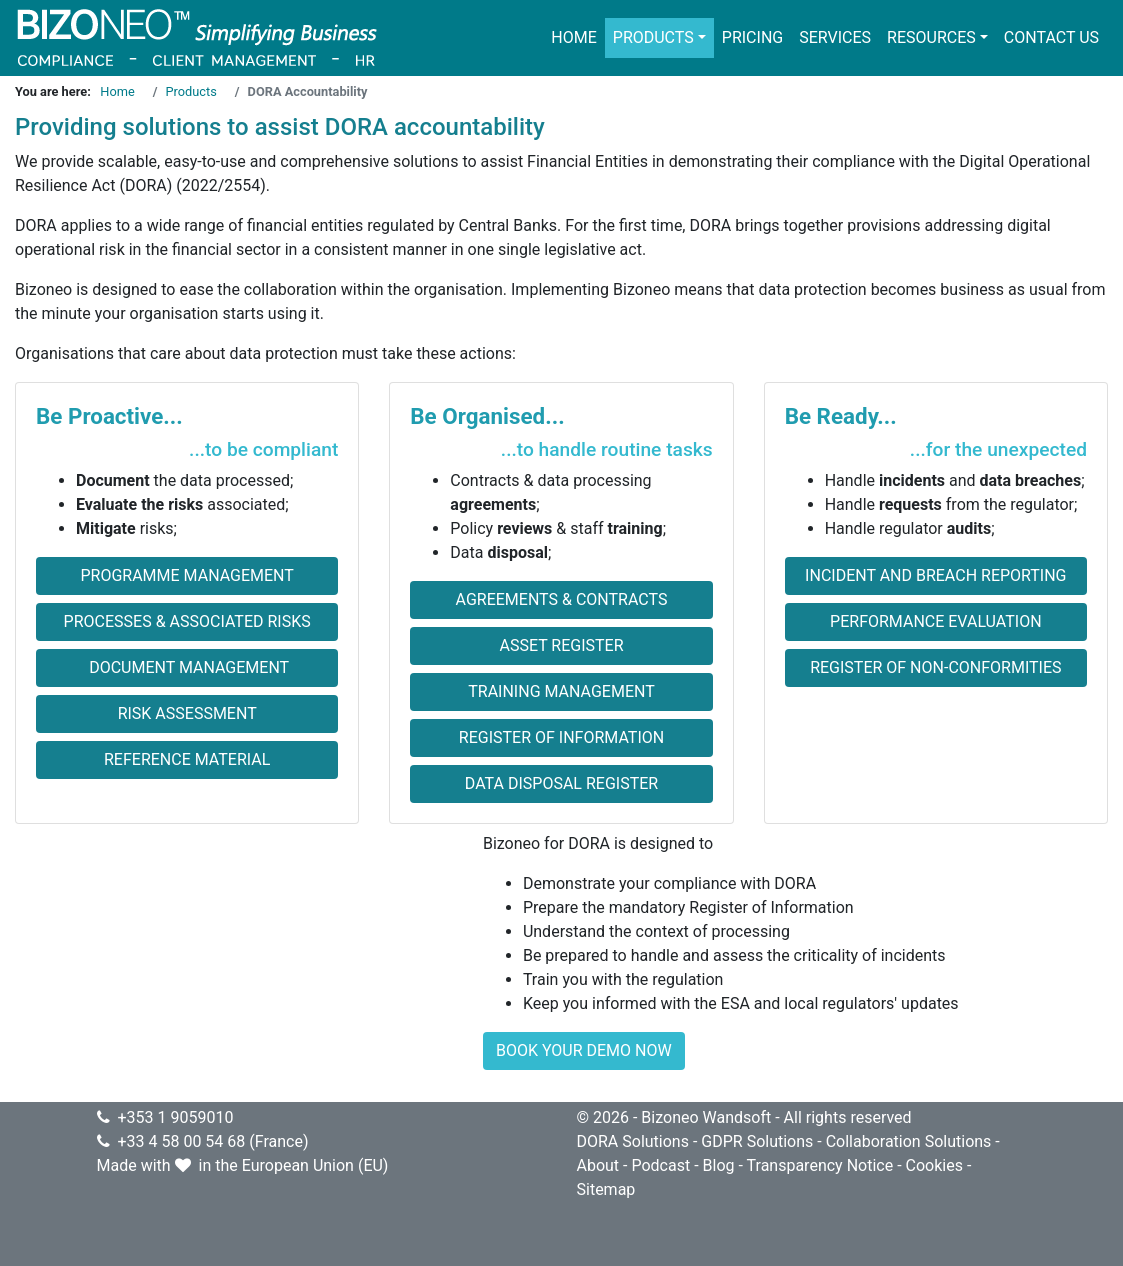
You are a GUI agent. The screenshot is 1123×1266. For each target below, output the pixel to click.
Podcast (660, 1165)
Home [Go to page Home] (117, 91)
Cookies (934, 1165)
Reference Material (187, 759)
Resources (931, 37)
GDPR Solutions (757, 1141)
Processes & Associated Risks (187, 621)
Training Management (561, 691)
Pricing (752, 37)
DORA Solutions (633, 1141)
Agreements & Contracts (562, 599)
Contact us (1051, 37)
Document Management (187, 667)
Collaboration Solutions (909, 1141)
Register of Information (561, 737)
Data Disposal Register (561, 783)
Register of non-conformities (935, 667)
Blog (719, 1165)
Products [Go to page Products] (191, 91)
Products (653, 37)
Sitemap (606, 1189)
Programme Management (186, 575)
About (598, 1165)
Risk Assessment (187, 713)
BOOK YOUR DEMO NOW (584, 1050)
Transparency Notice (820, 1165)
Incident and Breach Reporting (935, 575)
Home (573, 37)
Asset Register (561, 645)
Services (835, 37)
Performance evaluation (935, 621)
